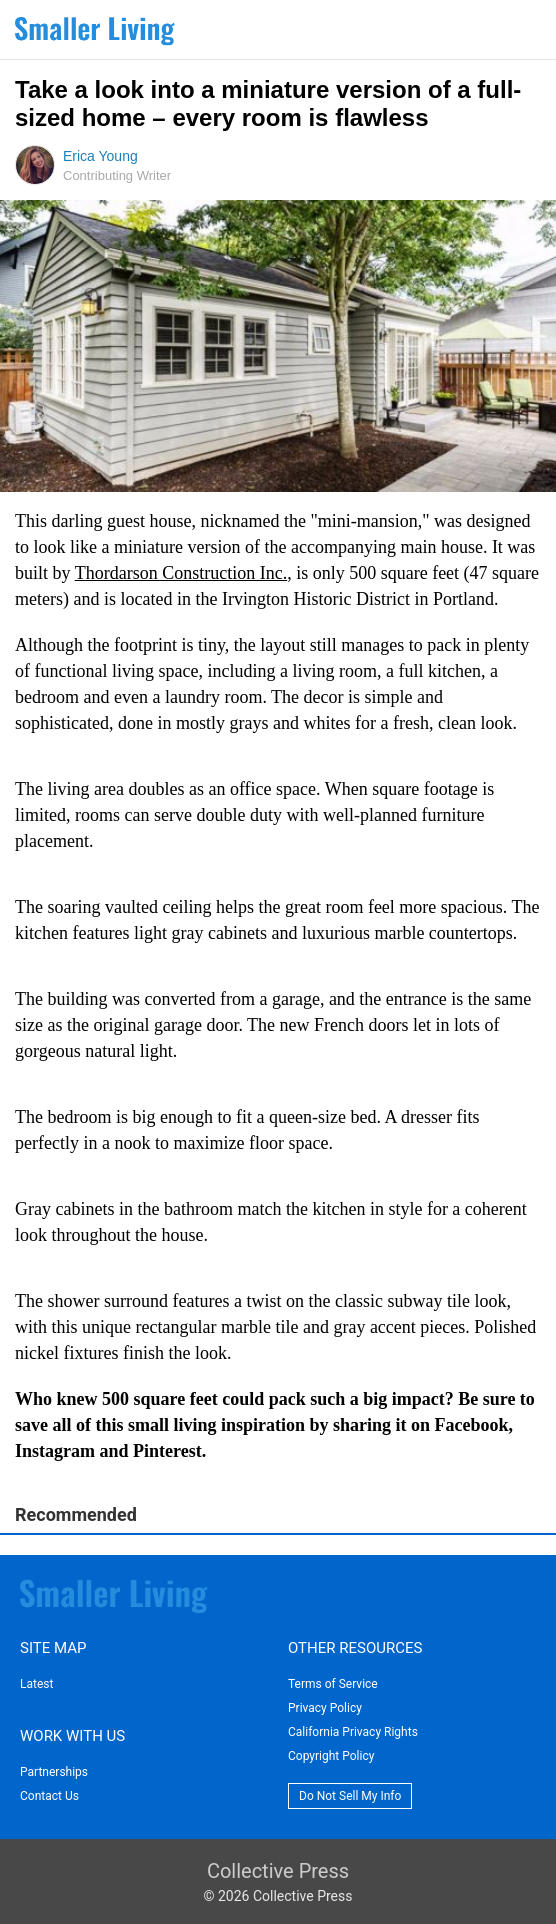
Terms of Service (333, 1684)
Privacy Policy (325, 1708)
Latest (36, 1684)
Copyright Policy (331, 1756)
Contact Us (49, 1796)
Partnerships (54, 1772)
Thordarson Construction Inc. (181, 573)
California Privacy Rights (353, 1732)
